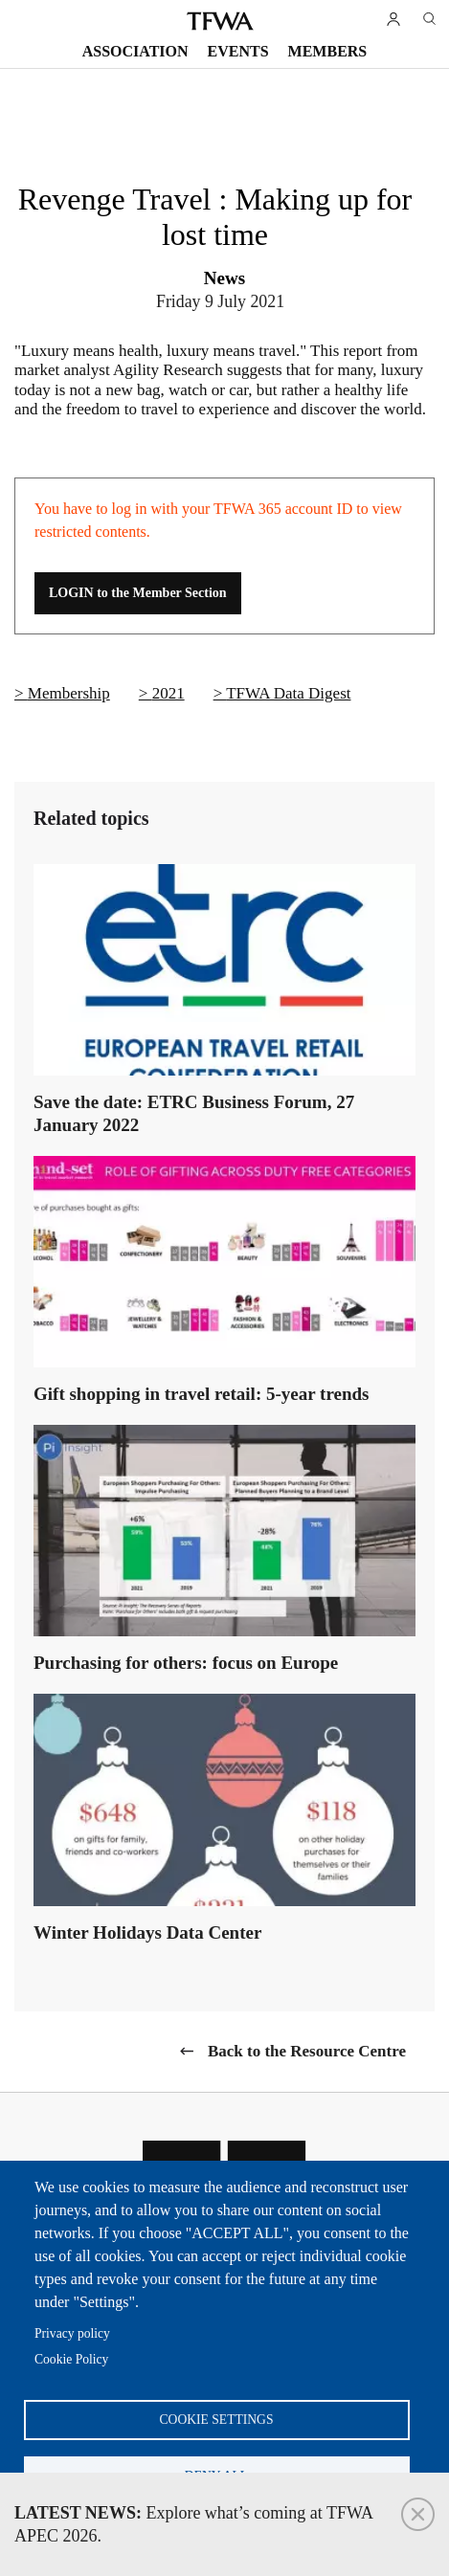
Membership (69, 693)
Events (238, 51)
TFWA (220, 21)
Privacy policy (72, 2333)
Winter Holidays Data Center (147, 1932)
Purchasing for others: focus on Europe (186, 1663)
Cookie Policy (71, 2359)
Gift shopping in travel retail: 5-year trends (201, 1394)
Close (418, 2514)
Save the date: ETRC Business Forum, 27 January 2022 (194, 1113)
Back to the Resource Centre (307, 2051)
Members (328, 51)
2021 (168, 693)
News (224, 278)
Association (135, 51)
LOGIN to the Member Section (138, 593)
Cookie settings (217, 2419)
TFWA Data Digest (288, 693)
